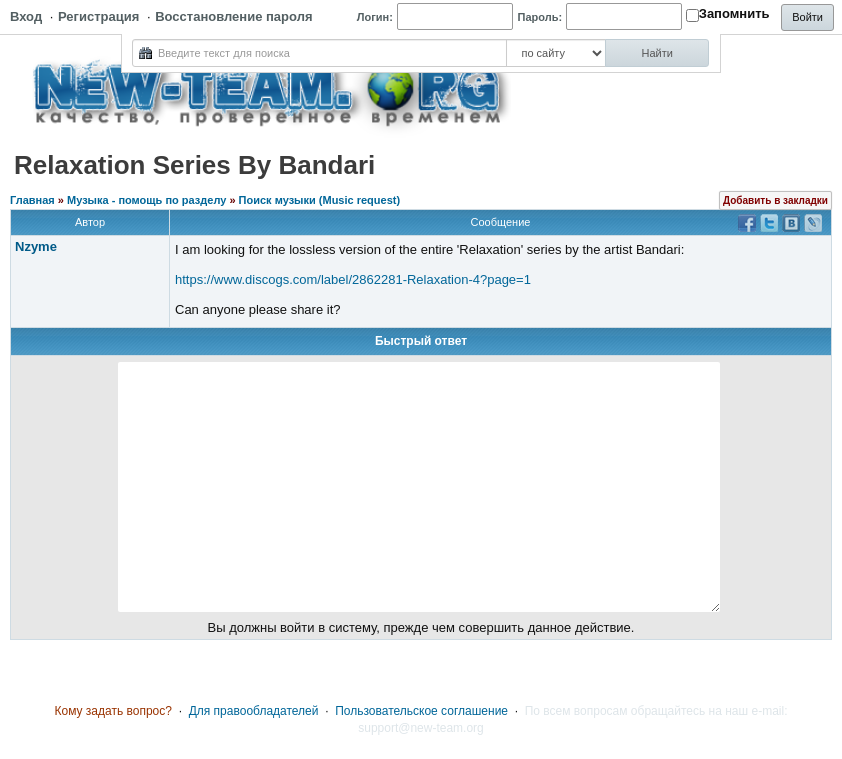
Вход (26, 16)
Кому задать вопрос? (113, 711)
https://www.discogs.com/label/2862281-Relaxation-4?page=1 (353, 279)
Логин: (375, 17)
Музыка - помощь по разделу (146, 200)
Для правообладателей (254, 711)
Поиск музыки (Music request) (320, 200)
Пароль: (540, 17)
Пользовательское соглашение (421, 711)
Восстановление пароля (233, 16)
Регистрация (98, 16)
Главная (32, 200)
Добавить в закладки (775, 200)
